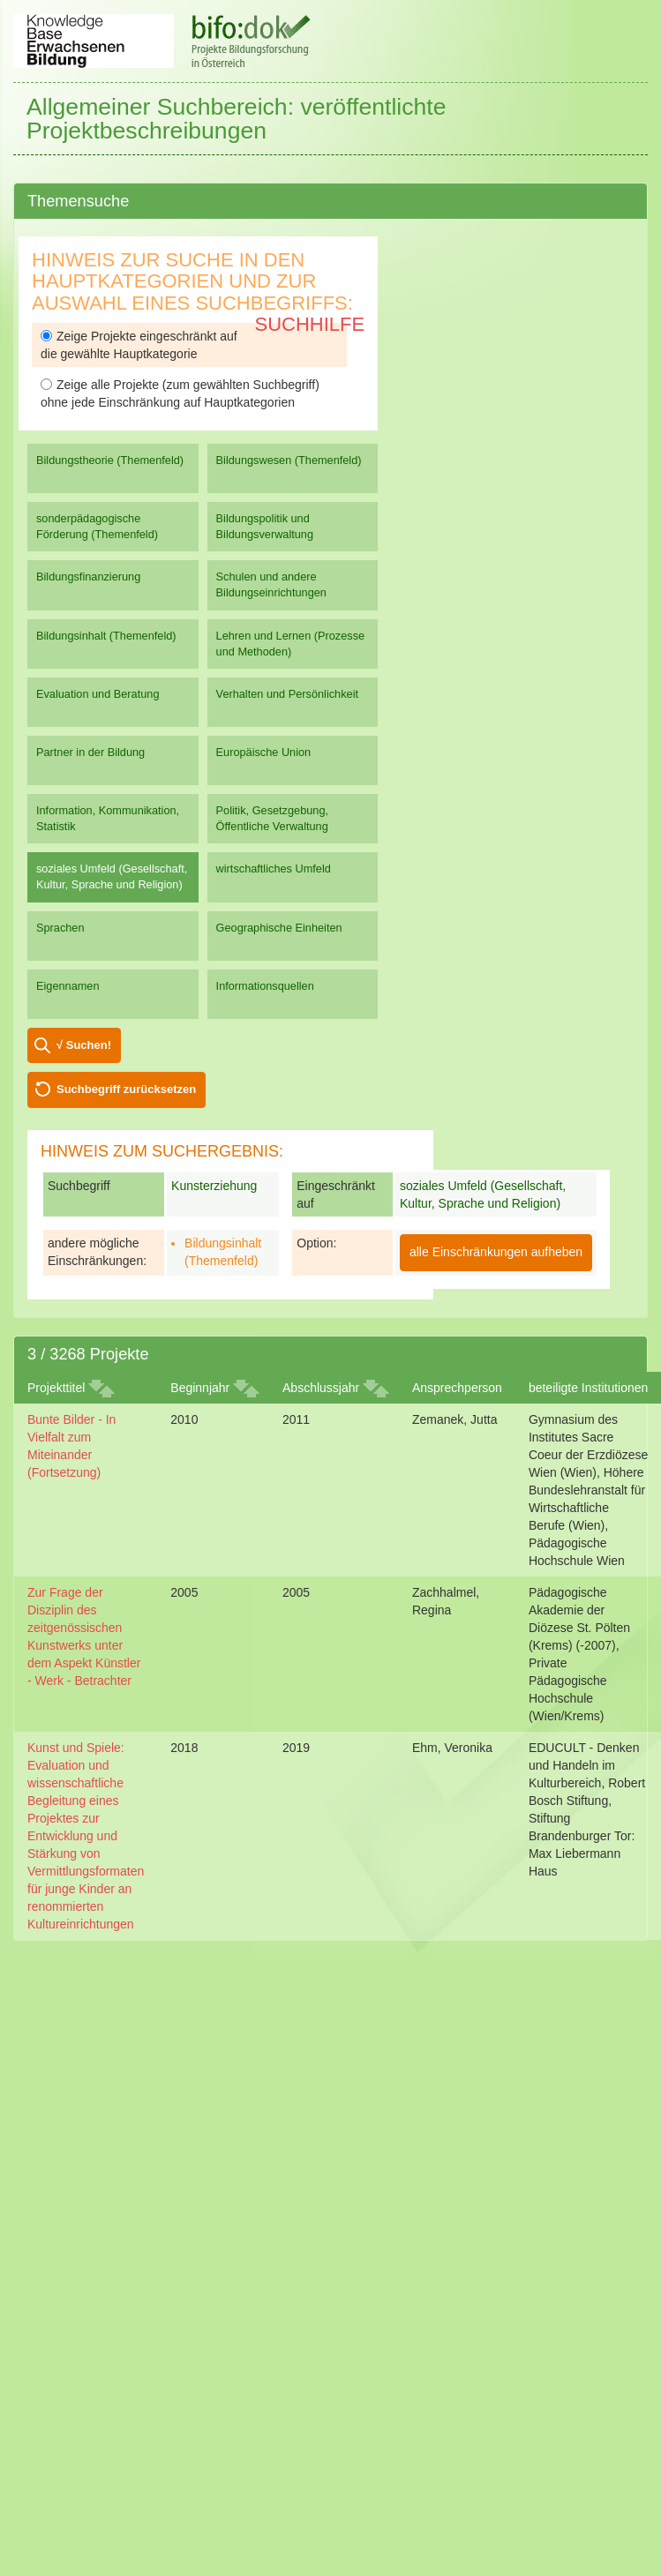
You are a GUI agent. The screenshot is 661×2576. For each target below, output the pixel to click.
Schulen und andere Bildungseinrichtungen (271, 584)
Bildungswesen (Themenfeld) (289, 460)
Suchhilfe (310, 324)
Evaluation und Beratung (97, 693)
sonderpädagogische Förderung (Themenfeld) (97, 526)
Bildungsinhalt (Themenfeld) (106, 635)
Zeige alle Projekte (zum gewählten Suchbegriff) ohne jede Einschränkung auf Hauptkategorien (180, 393)
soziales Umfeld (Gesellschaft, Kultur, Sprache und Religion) (111, 876)
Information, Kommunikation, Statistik (107, 818)
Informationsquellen (265, 985)
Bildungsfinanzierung (88, 576)
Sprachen (60, 927)
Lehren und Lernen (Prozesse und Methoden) (290, 643)
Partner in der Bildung (90, 752)
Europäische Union (264, 752)
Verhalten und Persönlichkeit (287, 693)
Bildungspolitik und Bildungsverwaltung (264, 526)
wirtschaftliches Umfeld (273, 868)
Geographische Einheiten (279, 927)
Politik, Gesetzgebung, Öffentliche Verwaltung (272, 818)
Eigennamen (68, 985)
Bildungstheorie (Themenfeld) (110, 460)
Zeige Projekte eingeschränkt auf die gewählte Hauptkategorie (139, 345)
